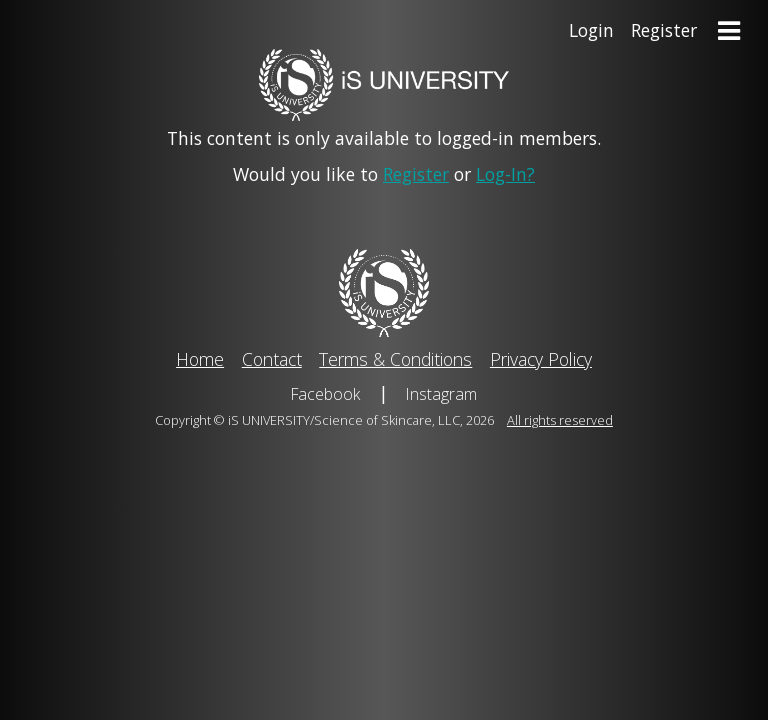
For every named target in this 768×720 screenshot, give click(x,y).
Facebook (325, 394)
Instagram (441, 394)
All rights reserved (560, 420)
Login (591, 30)
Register (664, 30)
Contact (272, 359)
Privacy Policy (541, 359)
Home (200, 359)
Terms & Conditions (395, 359)
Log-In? (505, 174)
